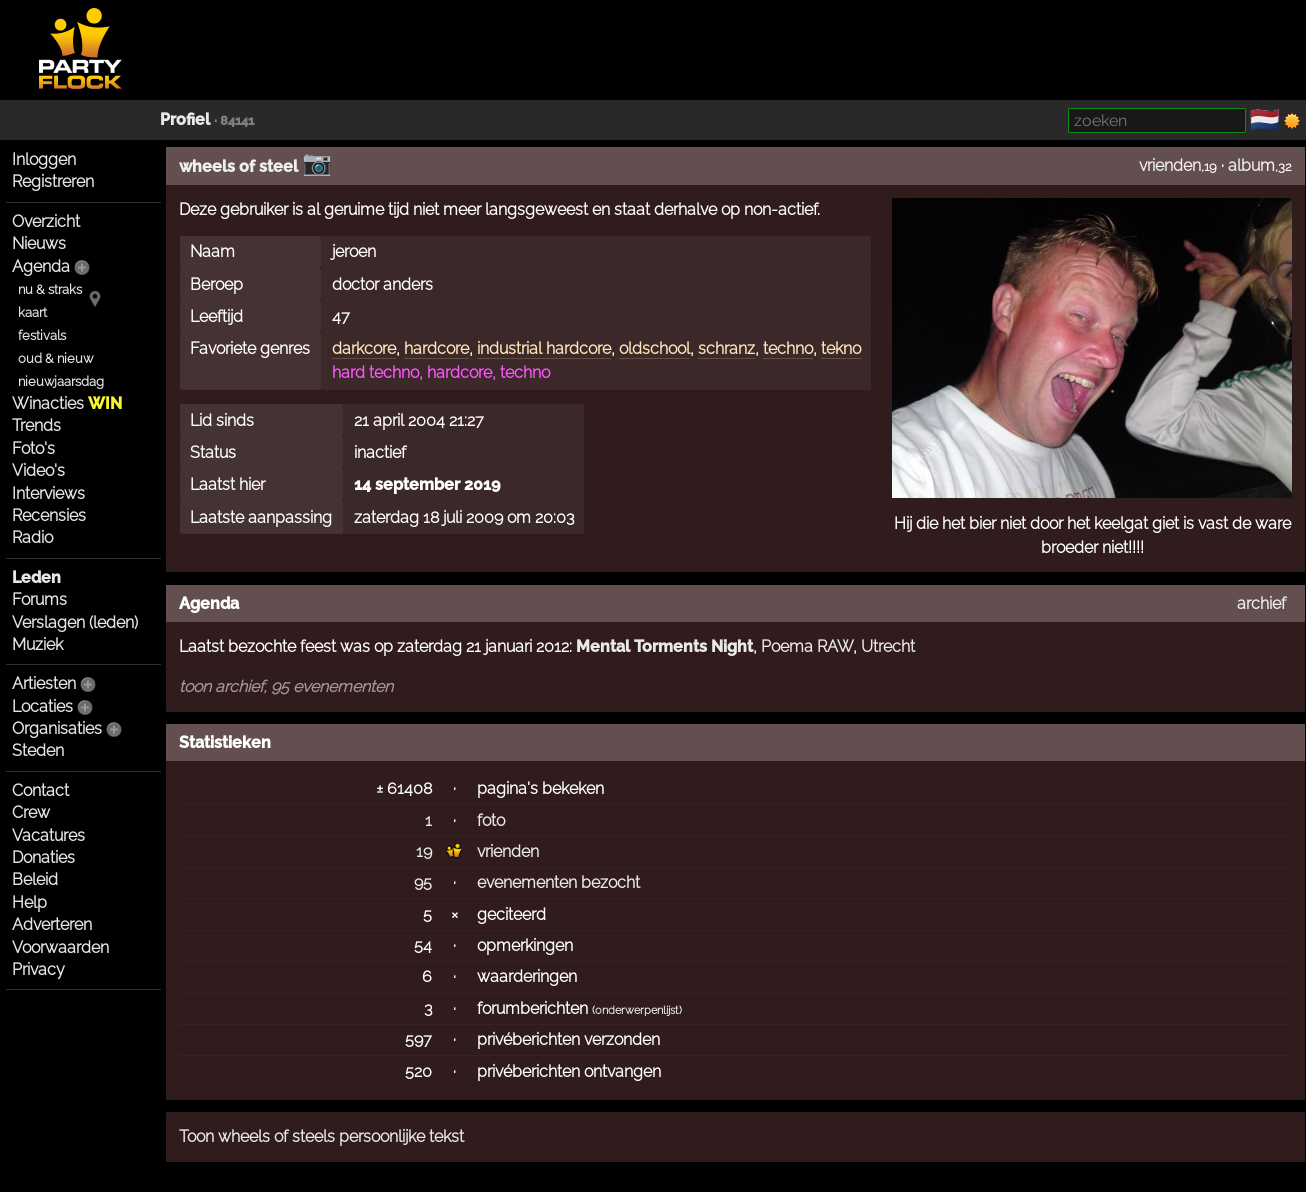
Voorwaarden (60, 947)
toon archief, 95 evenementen (286, 686)
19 (424, 851)
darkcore (364, 348)
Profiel (185, 119)
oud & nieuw (55, 358)
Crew (31, 812)
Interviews (48, 493)
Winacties (67, 403)
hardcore (436, 348)
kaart (32, 312)
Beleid (35, 879)
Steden (38, 750)
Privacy (38, 969)
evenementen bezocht (558, 882)
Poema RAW (807, 646)
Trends (36, 425)
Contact (40, 790)
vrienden (1170, 165)
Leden (36, 577)
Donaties (43, 857)
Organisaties (57, 728)
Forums (39, 599)
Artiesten (44, 683)
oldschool (654, 348)
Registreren (53, 181)
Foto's (33, 448)
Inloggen (44, 159)
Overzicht (46, 221)
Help (29, 902)
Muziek (37, 644)
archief (1261, 603)
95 (423, 882)
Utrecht (888, 646)
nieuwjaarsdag (61, 381)
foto (491, 820)
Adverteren (52, 924)
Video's (38, 470)
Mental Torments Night (664, 646)
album (1251, 165)
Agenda (41, 266)
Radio (32, 537)
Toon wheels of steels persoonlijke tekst (321, 1136)
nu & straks (50, 289)
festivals (42, 335)
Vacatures (48, 835)
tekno (841, 348)
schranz (726, 348)
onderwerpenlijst (637, 1010)
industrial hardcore (544, 348)
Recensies (49, 515)
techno (788, 348)
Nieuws (39, 243)
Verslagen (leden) (75, 622)
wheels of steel (238, 166)
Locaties (42, 706)
